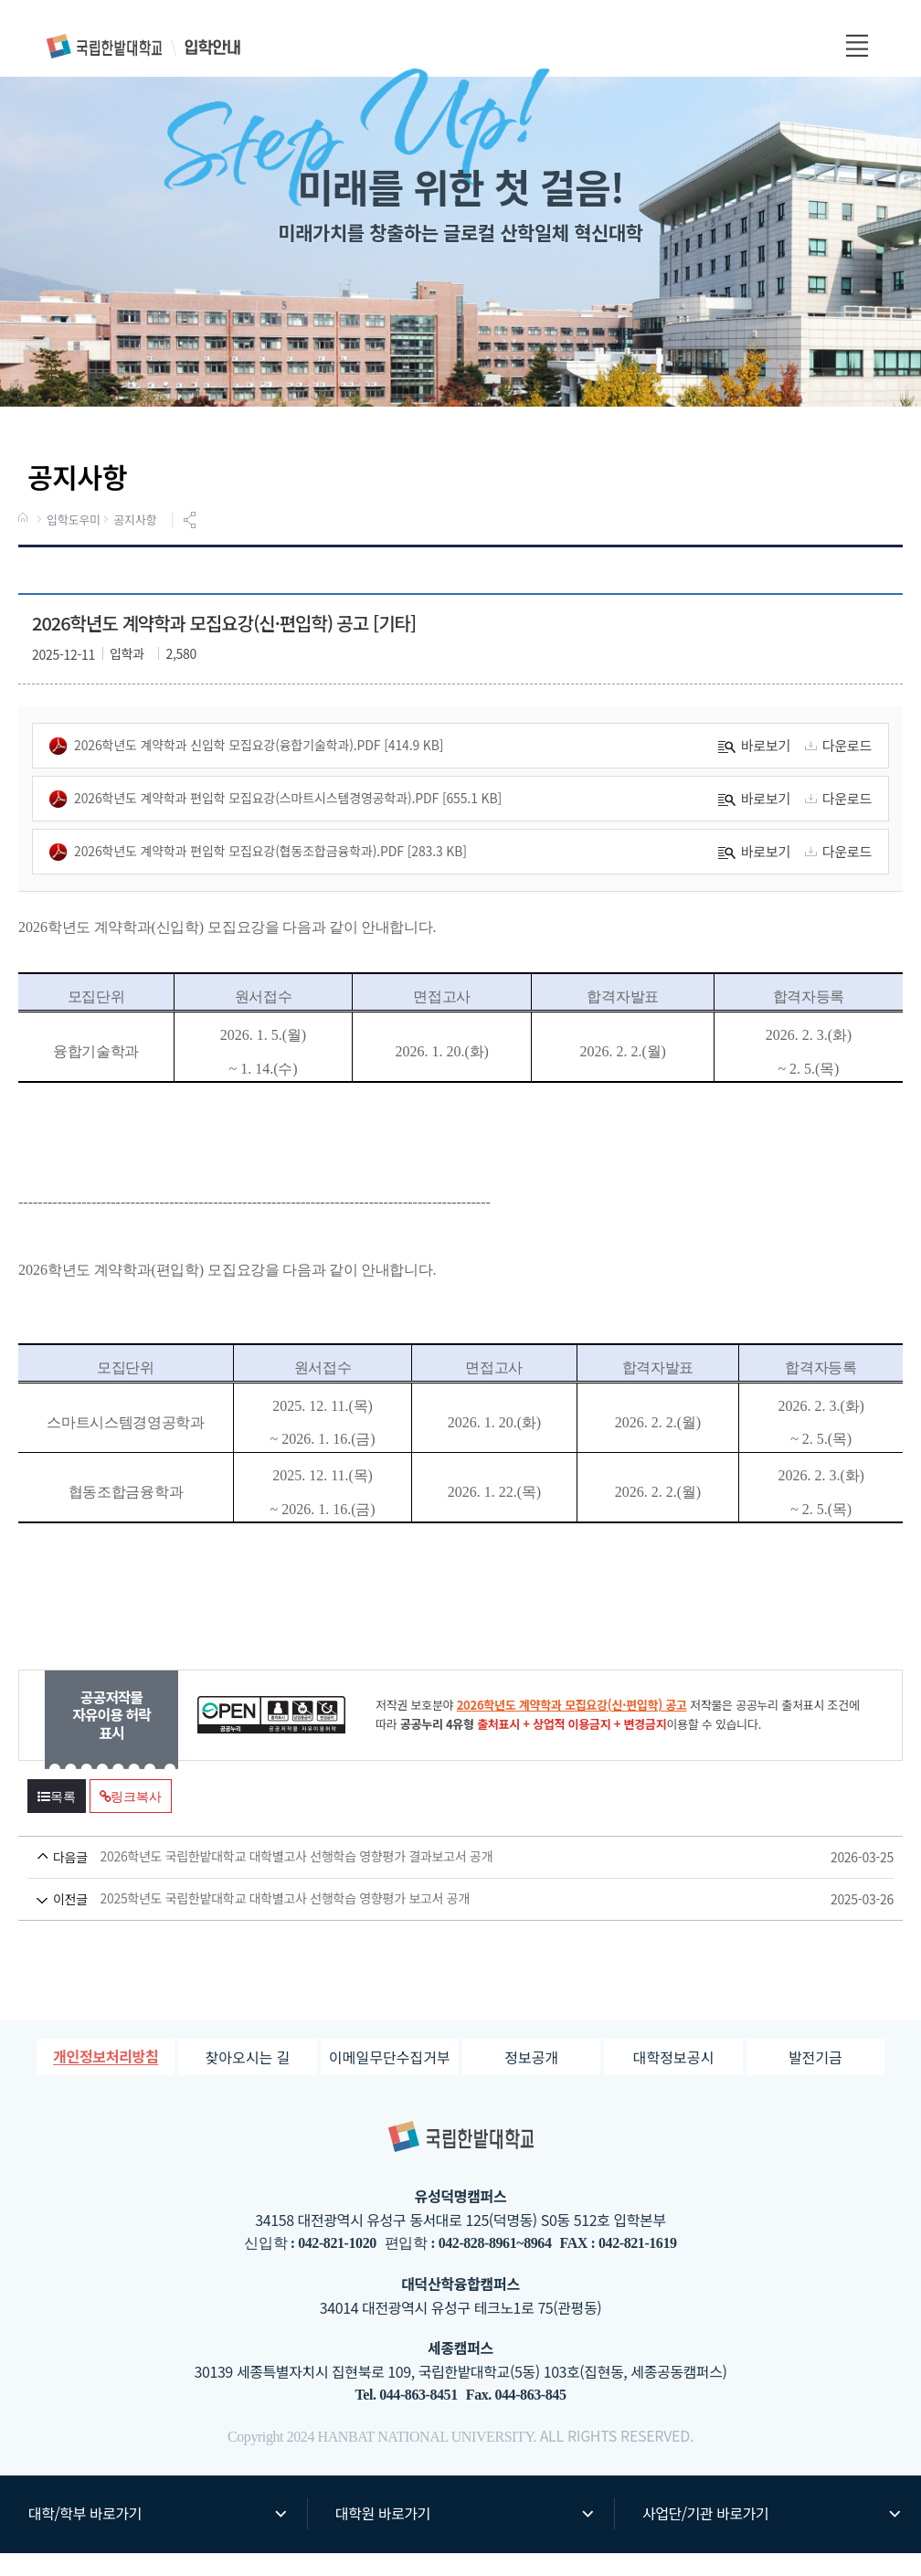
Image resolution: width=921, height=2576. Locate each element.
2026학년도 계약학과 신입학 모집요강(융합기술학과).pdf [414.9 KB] (246, 769)
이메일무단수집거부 (389, 2080)
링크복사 (131, 1820)
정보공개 (531, 2080)
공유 (192, 543)
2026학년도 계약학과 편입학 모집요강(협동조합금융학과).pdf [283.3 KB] (258, 875)
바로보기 (754, 769)
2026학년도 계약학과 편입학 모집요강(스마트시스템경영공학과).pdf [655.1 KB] (275, 822)
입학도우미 (74, 543)
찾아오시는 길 (248, 2080)
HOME (24, 542)
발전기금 (815, 2080)
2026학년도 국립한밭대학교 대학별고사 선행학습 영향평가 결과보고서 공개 (426, 1880)
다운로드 (835, 769)
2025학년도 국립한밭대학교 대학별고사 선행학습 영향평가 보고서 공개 (426, 1922)
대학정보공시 (673, 2080)
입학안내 (144, 46)
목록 (56, 1820)
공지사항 (134, 543)
